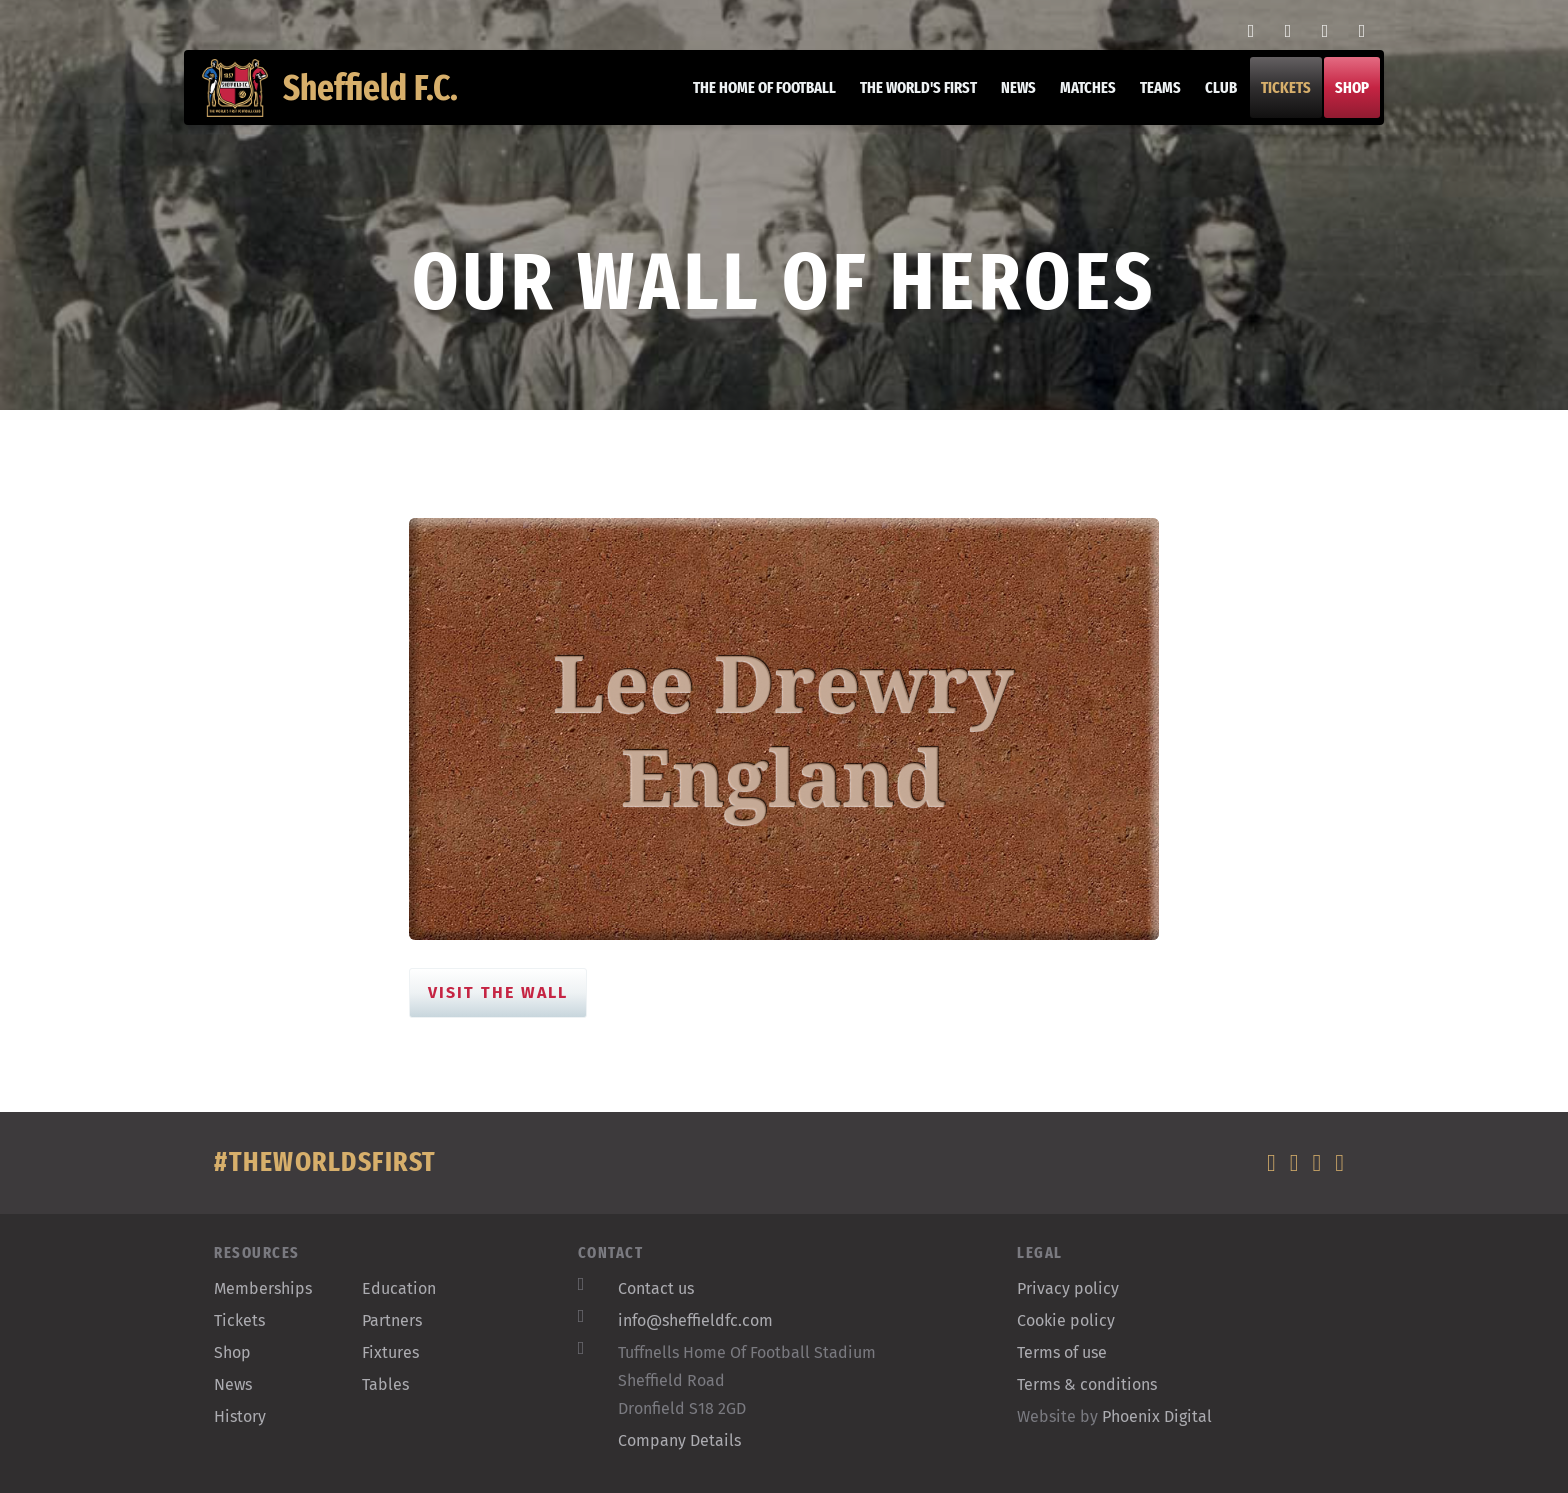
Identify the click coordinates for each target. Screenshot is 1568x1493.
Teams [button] (1148, 99)
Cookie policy (1066, 1320)
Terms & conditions (1087, 1384)
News (1006, 99)
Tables (385, 1384)
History (240, 1416)
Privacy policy (1068, 1288)
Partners (392, 1320)
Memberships (263, 1288)
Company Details (679, 1440)
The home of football (752, 99)
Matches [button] (1076, 99)
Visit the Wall (498, 992)
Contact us (656, 1288)
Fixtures (390, 1352)
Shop (1340, 99)
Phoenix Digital (1157, 1416)
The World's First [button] (906, 99)
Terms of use (1062, 1352)
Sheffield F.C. (342, 100)
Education (399, 1288)
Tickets (1274, 99)
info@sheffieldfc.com (695, 1320)
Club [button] (1209, 99)
